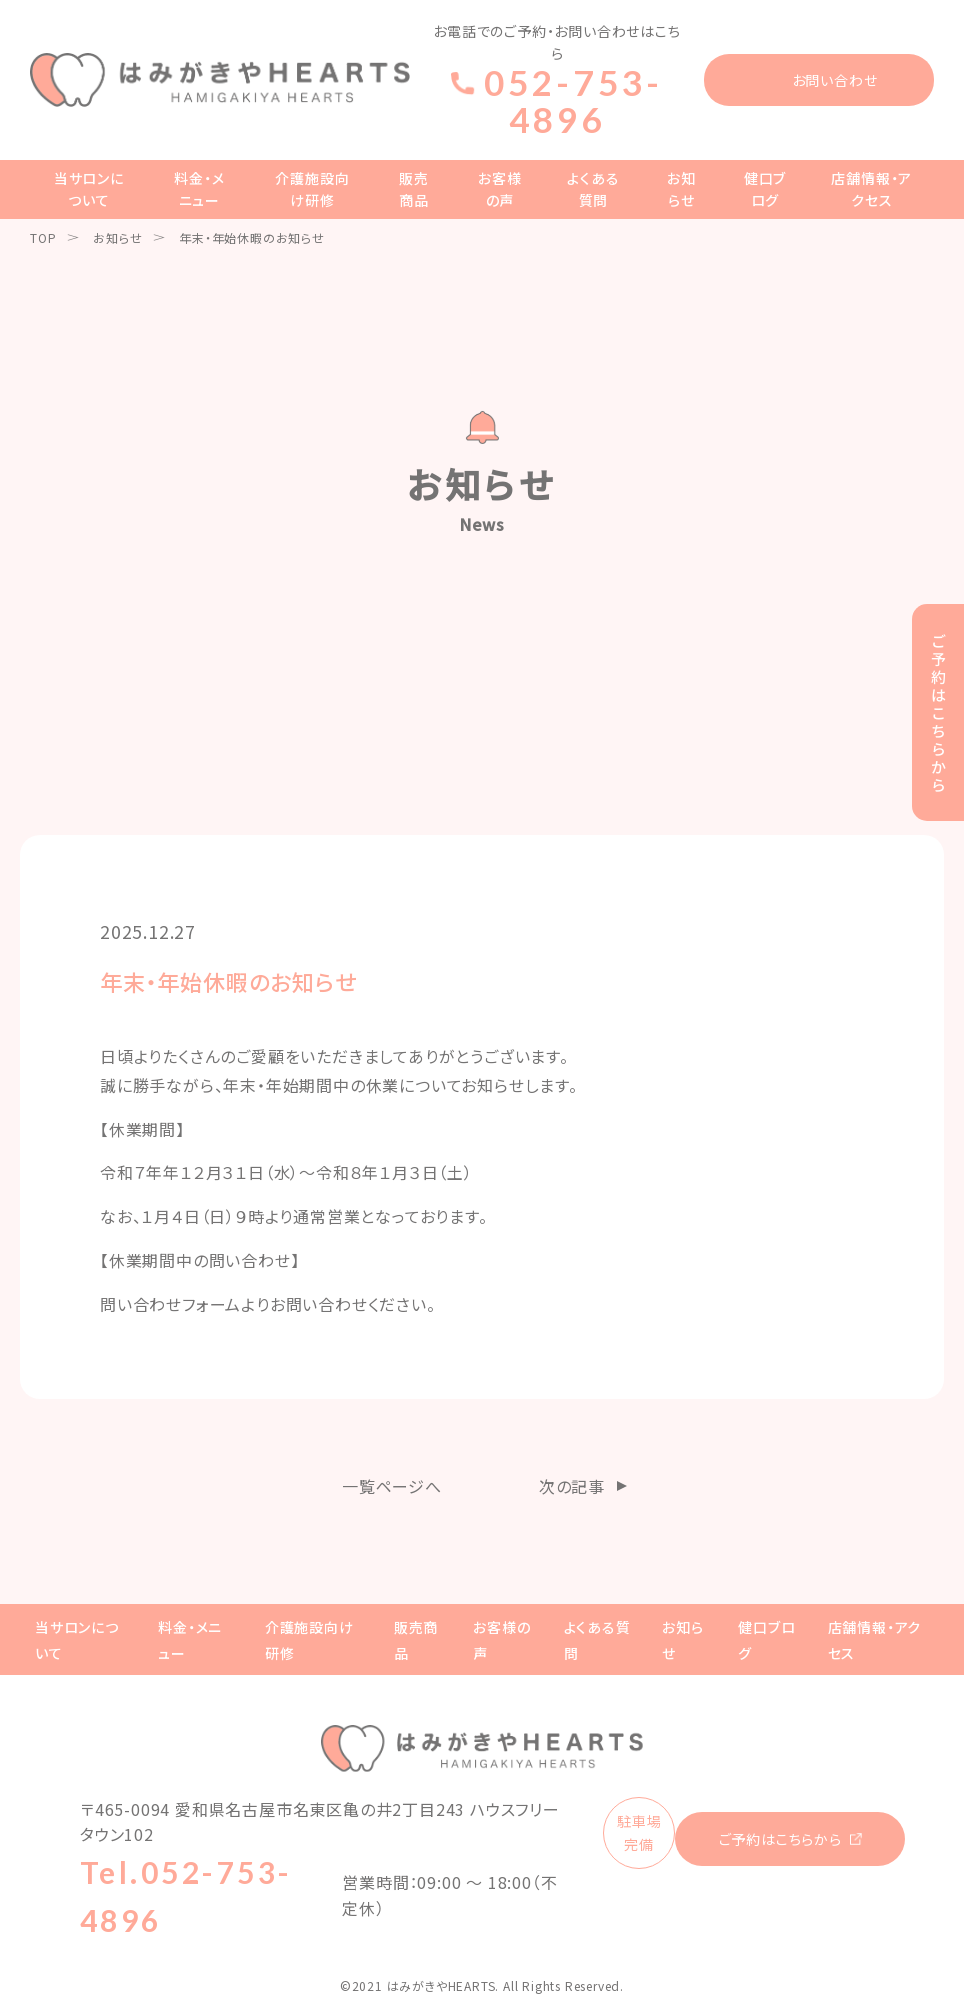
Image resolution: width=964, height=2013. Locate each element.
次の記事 (572, 1486)
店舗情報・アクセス (871, 189)
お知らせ (681, 189)
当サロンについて (89, 189)
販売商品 (414, 189)
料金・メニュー (199, 189)
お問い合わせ (835, 80)
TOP (43, 237)
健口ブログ (765, 189)
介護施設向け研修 (312, 189)
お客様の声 (499, 189)
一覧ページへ (392, 1486)
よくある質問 (593, 189)
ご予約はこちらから (780, 1839)
